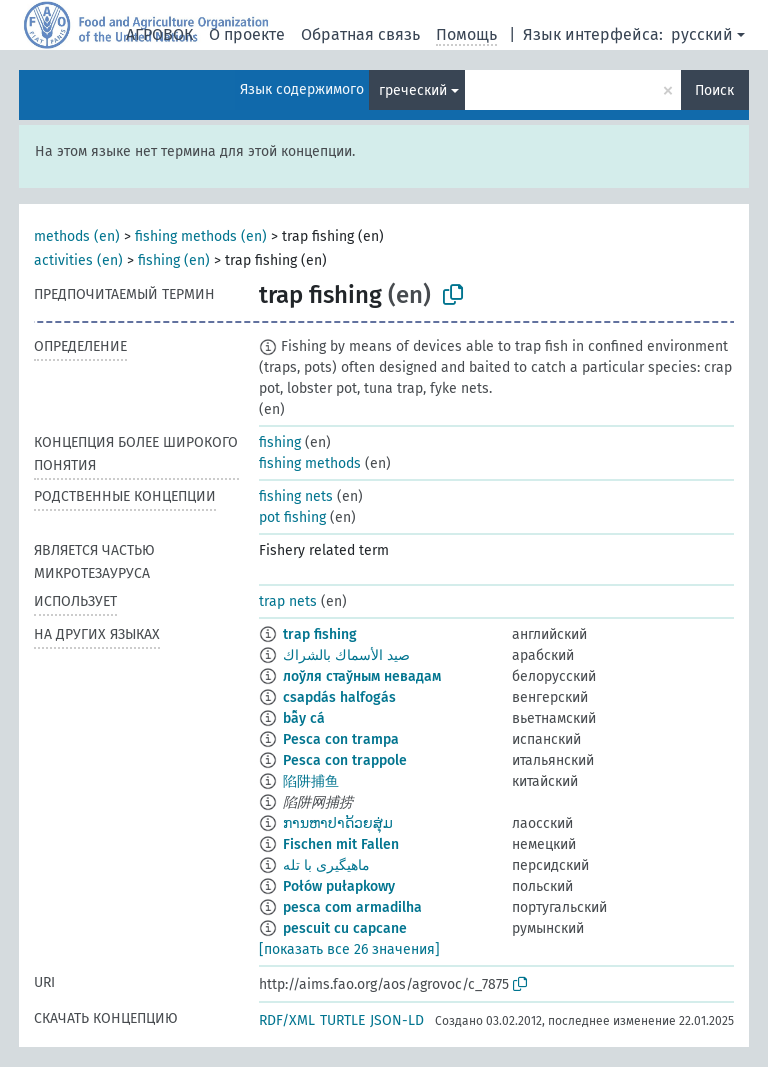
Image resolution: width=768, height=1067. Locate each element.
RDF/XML (287, 1020)
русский (702, 34)
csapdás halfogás (339, 697)
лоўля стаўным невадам (362, 676)
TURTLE (342, 1020)
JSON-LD (397, 1020)
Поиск (714, 90)
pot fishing (292, 517)
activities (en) (78, 260)
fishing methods (310, 463)
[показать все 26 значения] (349, 949)
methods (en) (77, 236)
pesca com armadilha (352, 907)
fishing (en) (174, 260)
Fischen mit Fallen (341, 844)
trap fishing (320, 634)
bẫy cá (304, 718)
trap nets (288, 601)
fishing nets (296, 496)
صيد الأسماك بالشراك (346, 655)
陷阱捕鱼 (311, 781)
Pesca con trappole (345, 760)
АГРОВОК (159, 34)
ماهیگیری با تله (326, 865)
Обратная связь (360, 34)
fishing (280, 442)
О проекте (247, 34)
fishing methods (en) (201, 236)
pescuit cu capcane (345, 928)
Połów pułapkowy (339, 886)
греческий (413, 90)
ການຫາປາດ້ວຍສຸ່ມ (338, 823)
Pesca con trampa (341, 739)
